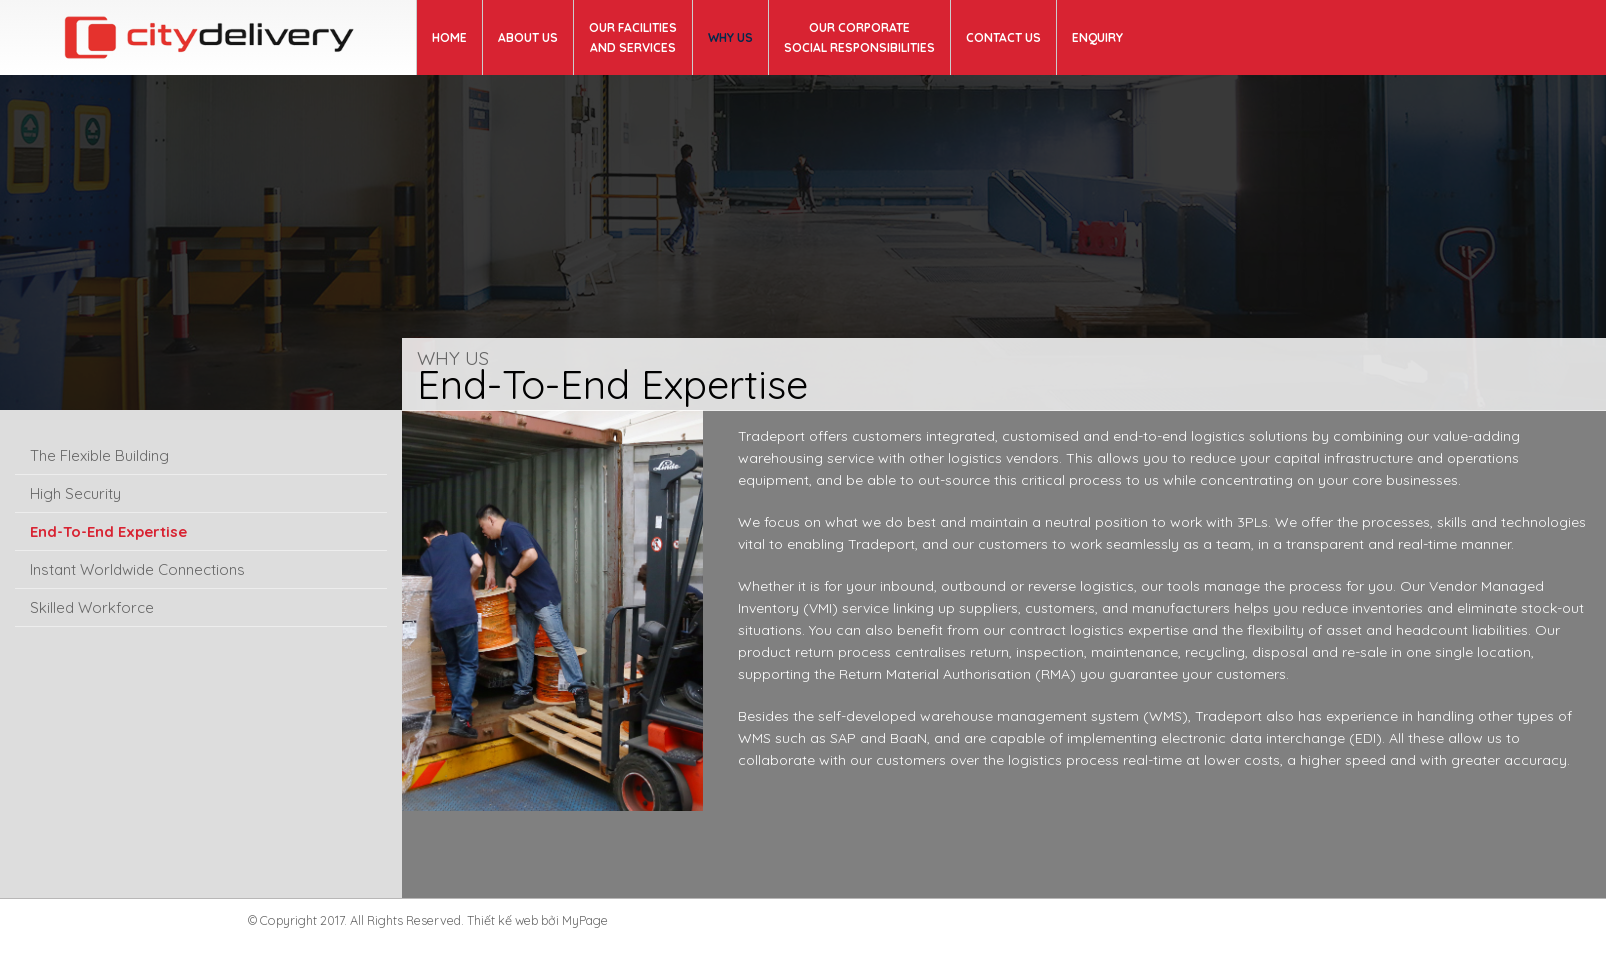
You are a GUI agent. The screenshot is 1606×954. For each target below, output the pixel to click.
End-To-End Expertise (108, 531)
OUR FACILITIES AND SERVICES (633, 37)
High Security (75, 493)
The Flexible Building (99, 455)
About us (528, 37)
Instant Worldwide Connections (137, 569)
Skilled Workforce (92, 607)
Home (449, 37)
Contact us (1003, 37)
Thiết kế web (502, 920)
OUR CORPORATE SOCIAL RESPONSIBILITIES (859, 37)
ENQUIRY (1097, 37)
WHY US (730, 37)
